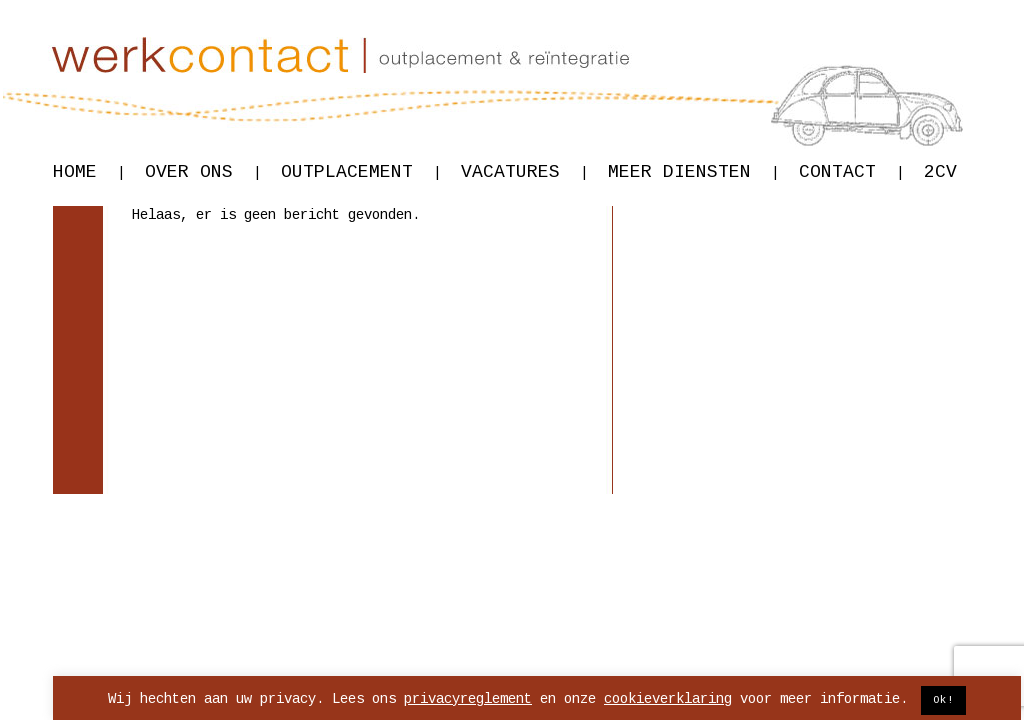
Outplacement (361, 172)
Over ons (203, 172)
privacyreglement (468, 699)
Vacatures (524, 172)
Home (89, 172)
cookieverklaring (668, 699)
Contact (851, 172)
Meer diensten (693, 172)
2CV (940, 172)
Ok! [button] (943, 700)
